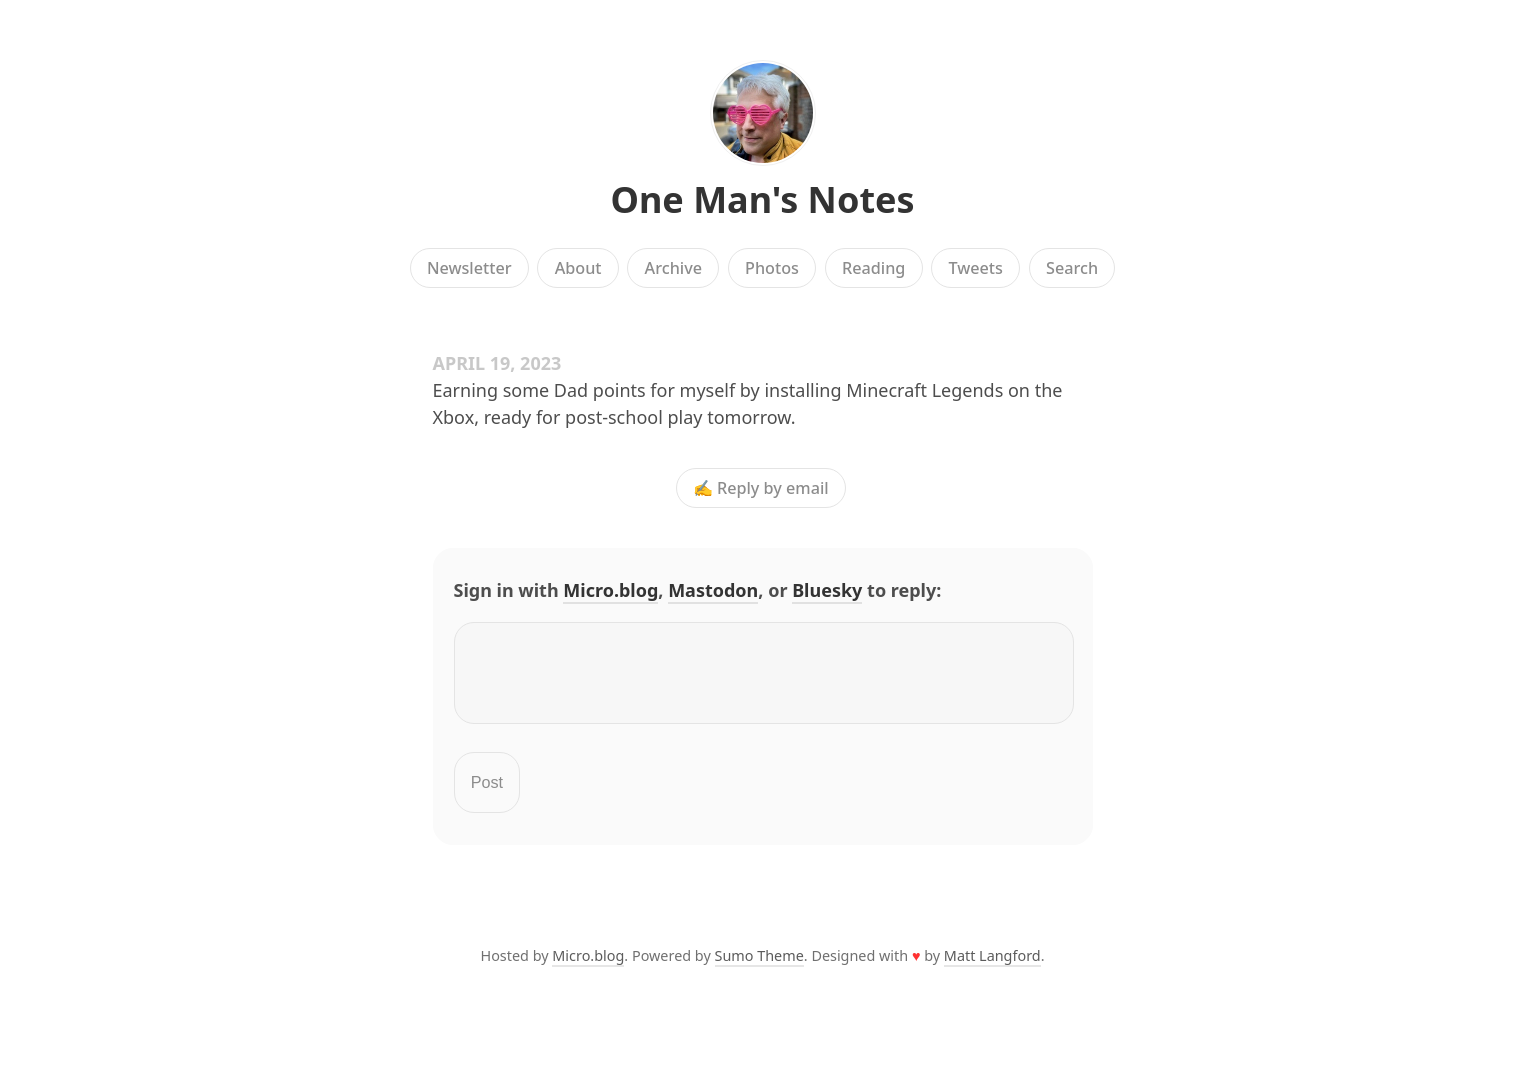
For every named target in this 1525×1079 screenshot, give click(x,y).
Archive (673, 268)
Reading (873, 268)
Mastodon (713, 590)
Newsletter (469, 268)
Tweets (975, 268)
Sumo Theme (759, 967)
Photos (772, 268)
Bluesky (827, 590)
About (578, 268)
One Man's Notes (762, 199)
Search (1072, 268)
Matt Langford (992, 967)
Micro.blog (610, 590)
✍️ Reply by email (761, 488)
